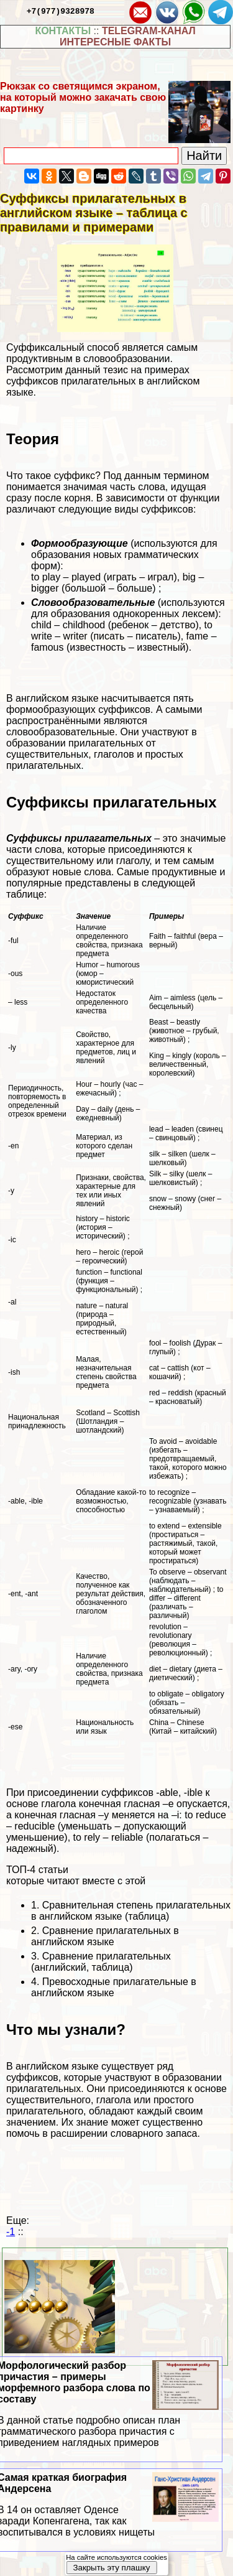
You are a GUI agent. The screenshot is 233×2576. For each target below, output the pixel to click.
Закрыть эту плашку (111, 2567)
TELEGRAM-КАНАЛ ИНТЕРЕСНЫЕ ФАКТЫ (128, 36)
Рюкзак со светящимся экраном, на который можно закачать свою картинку (83, 97)
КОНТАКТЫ (63, 31)
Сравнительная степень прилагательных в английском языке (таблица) (131, 1911)
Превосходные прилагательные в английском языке (113, 1987)
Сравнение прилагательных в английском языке (105, 1936)
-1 (10, 2231)
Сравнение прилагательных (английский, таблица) (101, 1962)
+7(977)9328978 (60, 10)
